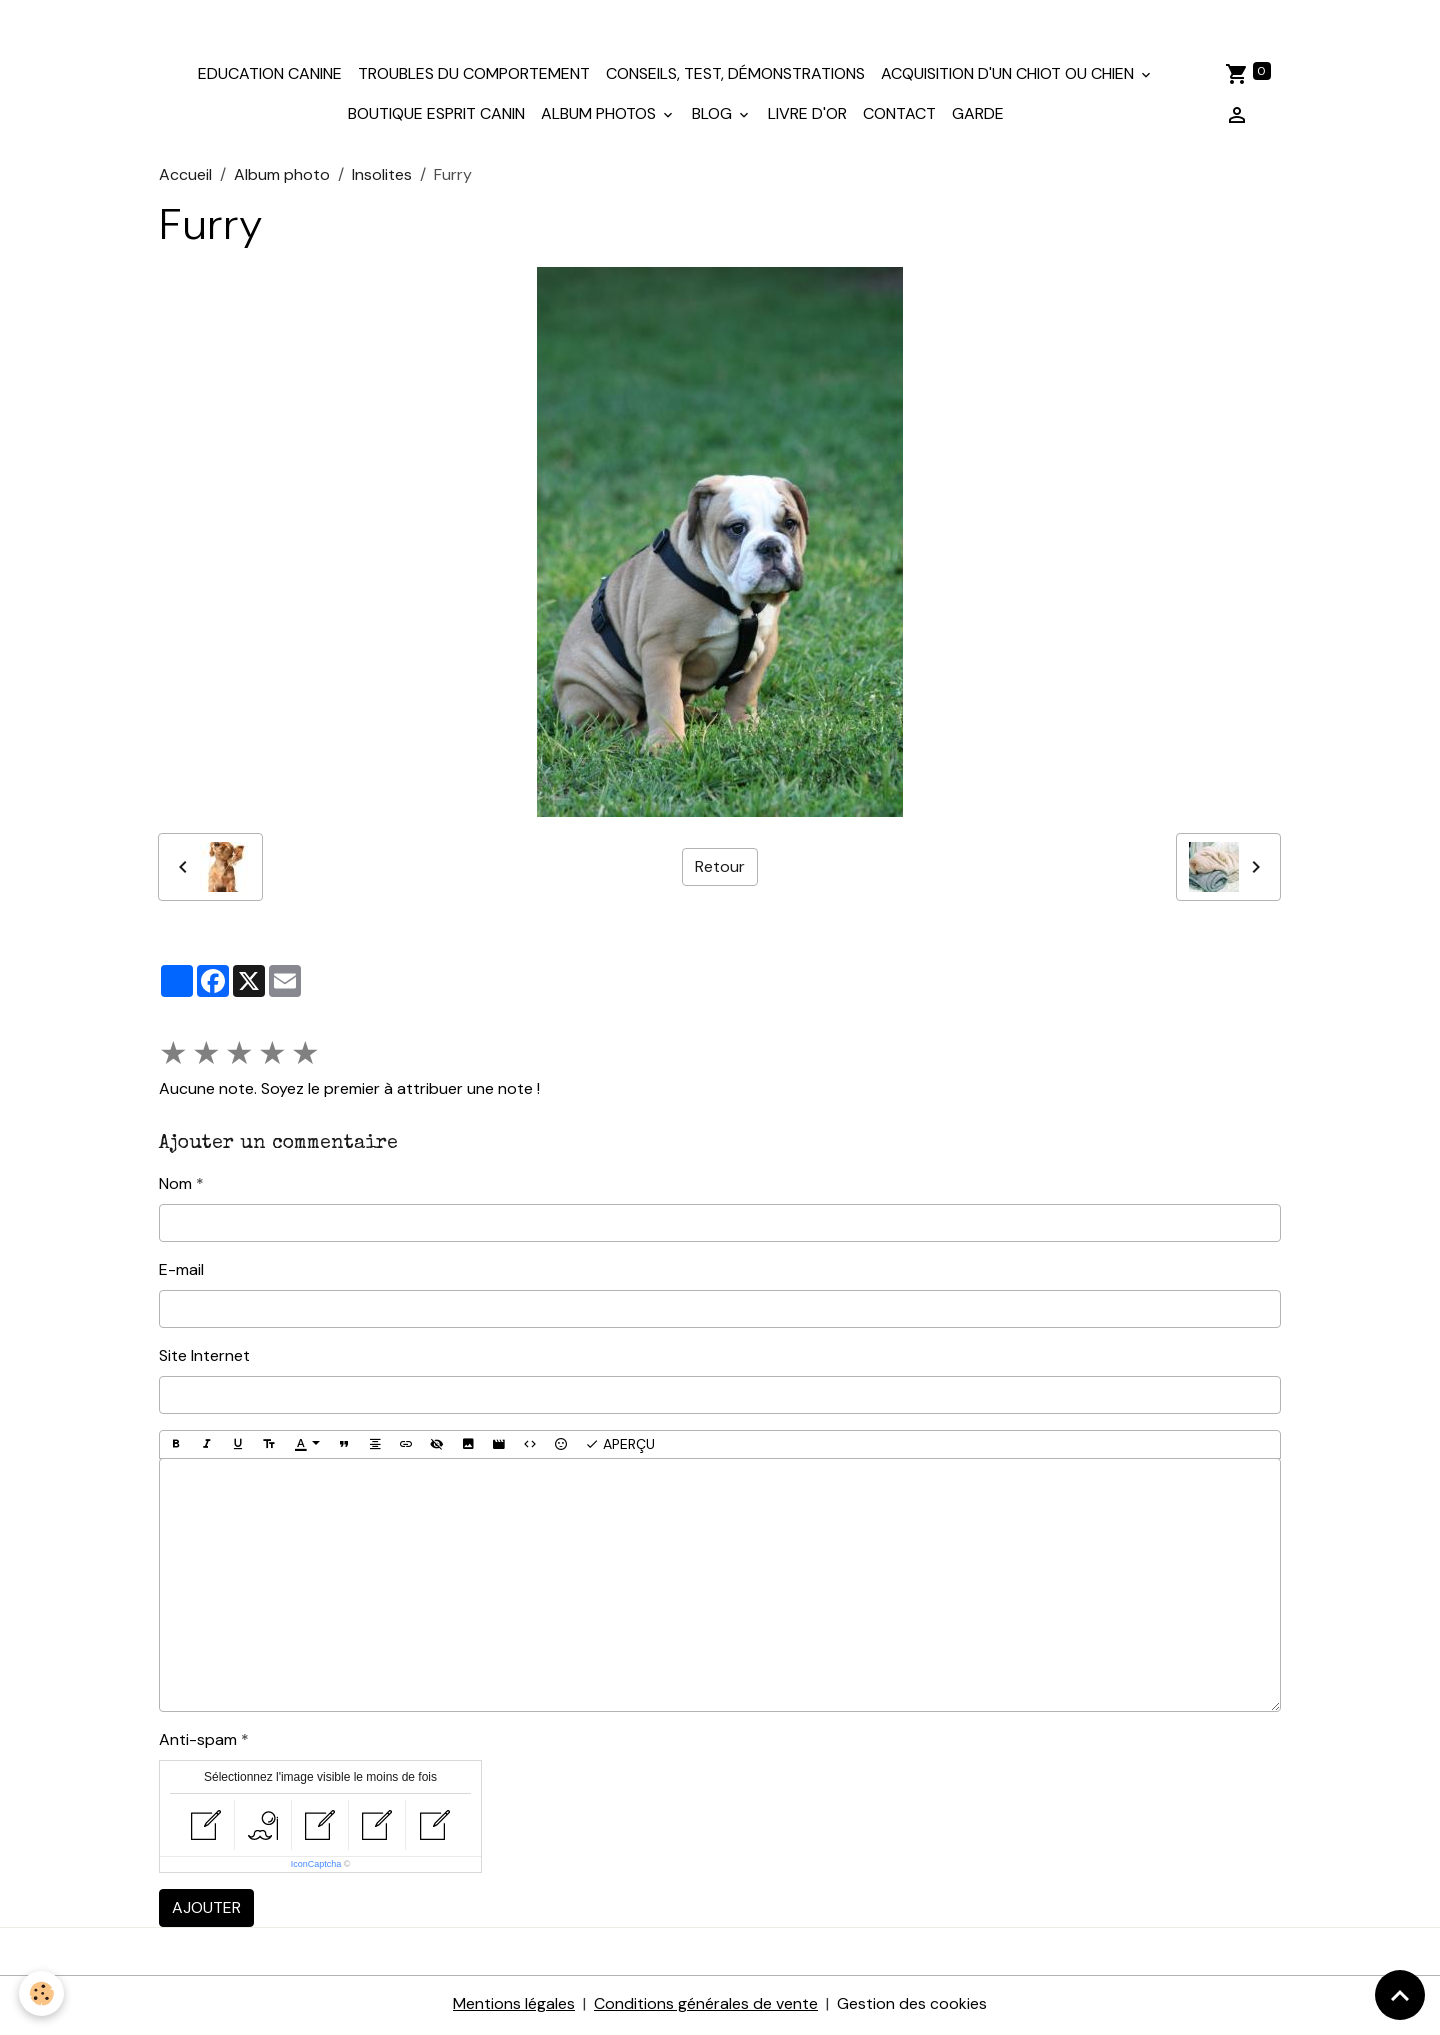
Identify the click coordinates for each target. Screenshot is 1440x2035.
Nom (175, 1185)
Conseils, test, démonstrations (735, 76)
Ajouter (206, 1910)
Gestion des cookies (912, 2006)
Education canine (270, 76)
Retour (720, 868)
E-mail (181, 1271)
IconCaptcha (316, 1867)
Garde (978, 116)
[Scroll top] (1400, 1995)
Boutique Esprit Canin (436, 116)
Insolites (382, 176)
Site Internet (204, 1357)
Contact (899, 116)
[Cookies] (42, 1993)
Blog (714, 116)
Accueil (185, 176)
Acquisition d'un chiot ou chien (1009, 76)
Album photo (282, 176)
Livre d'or (807, 116)
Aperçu (620, 1446)
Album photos (600, 116)
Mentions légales (514, 2006)
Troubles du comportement (474, 76)
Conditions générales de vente (706, 2006)
